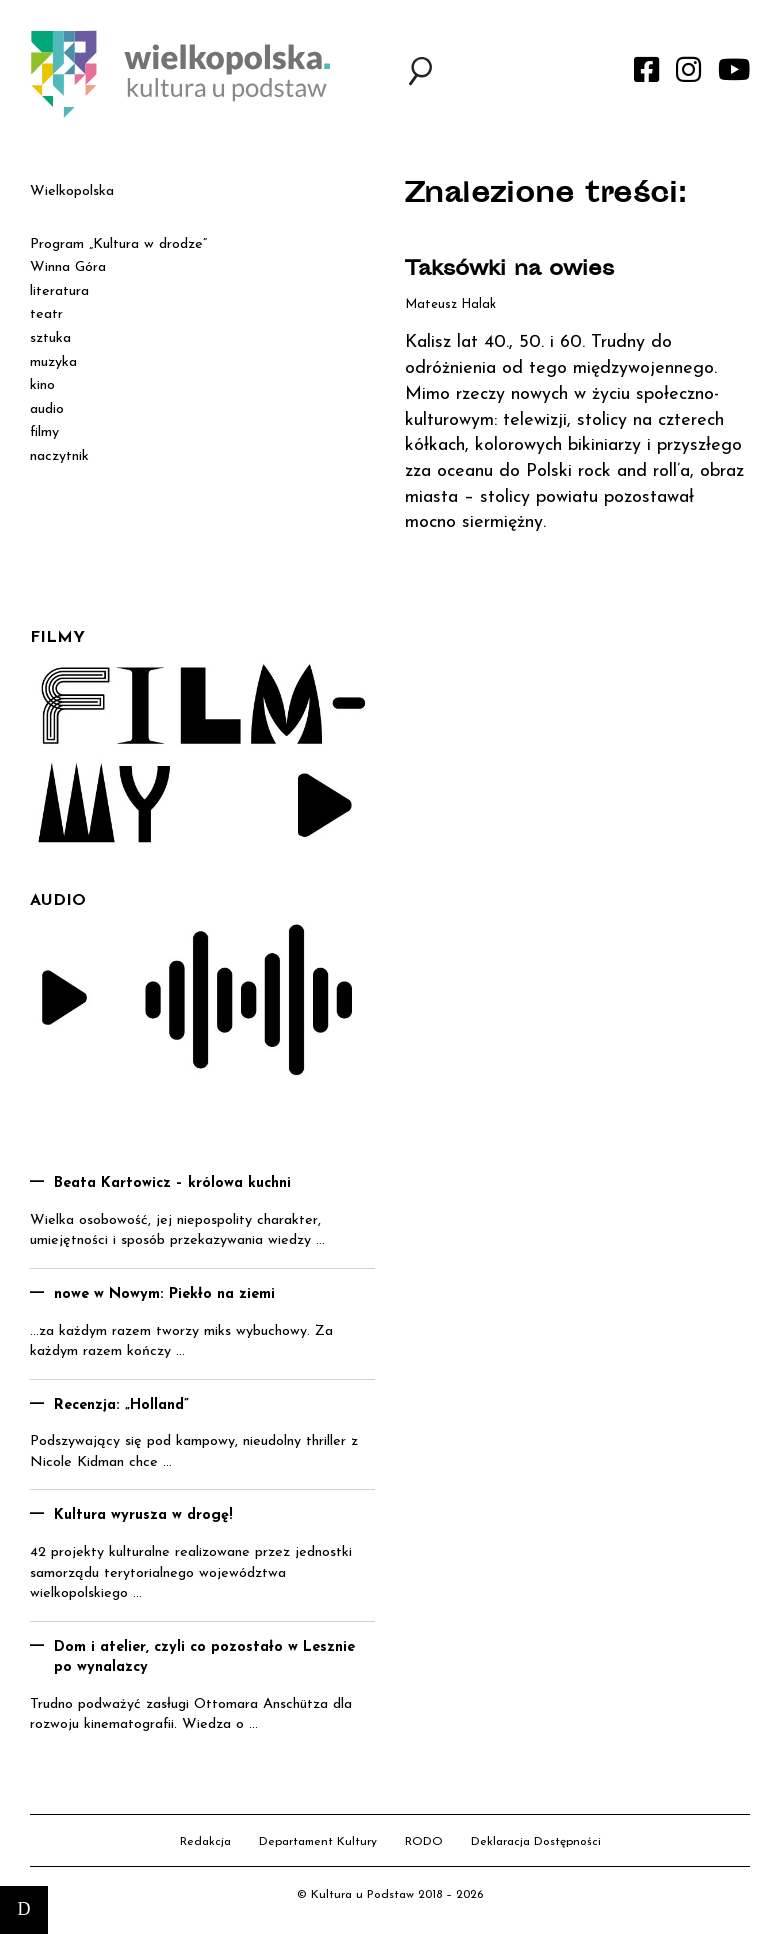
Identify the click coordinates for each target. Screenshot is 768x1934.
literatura (59, 291)
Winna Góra (68, 267)
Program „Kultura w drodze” (118, 244)
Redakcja (205, 1842)
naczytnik (59, 456)
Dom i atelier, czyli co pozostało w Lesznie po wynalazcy (204, 1658)
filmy (44, 432)
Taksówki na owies (509, 270)
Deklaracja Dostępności (536, 1842)
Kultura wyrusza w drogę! (143, 1515)
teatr (46, 314)
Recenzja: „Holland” (121, 1405)
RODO (424, 1842)
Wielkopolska (72, 191)
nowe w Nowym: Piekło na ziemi (164, 1294)
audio (47, 409)
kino (42, 385)
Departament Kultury (318, 1842)
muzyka (53, 362)
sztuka (50, 338)
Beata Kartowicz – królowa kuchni (172, 1183)
